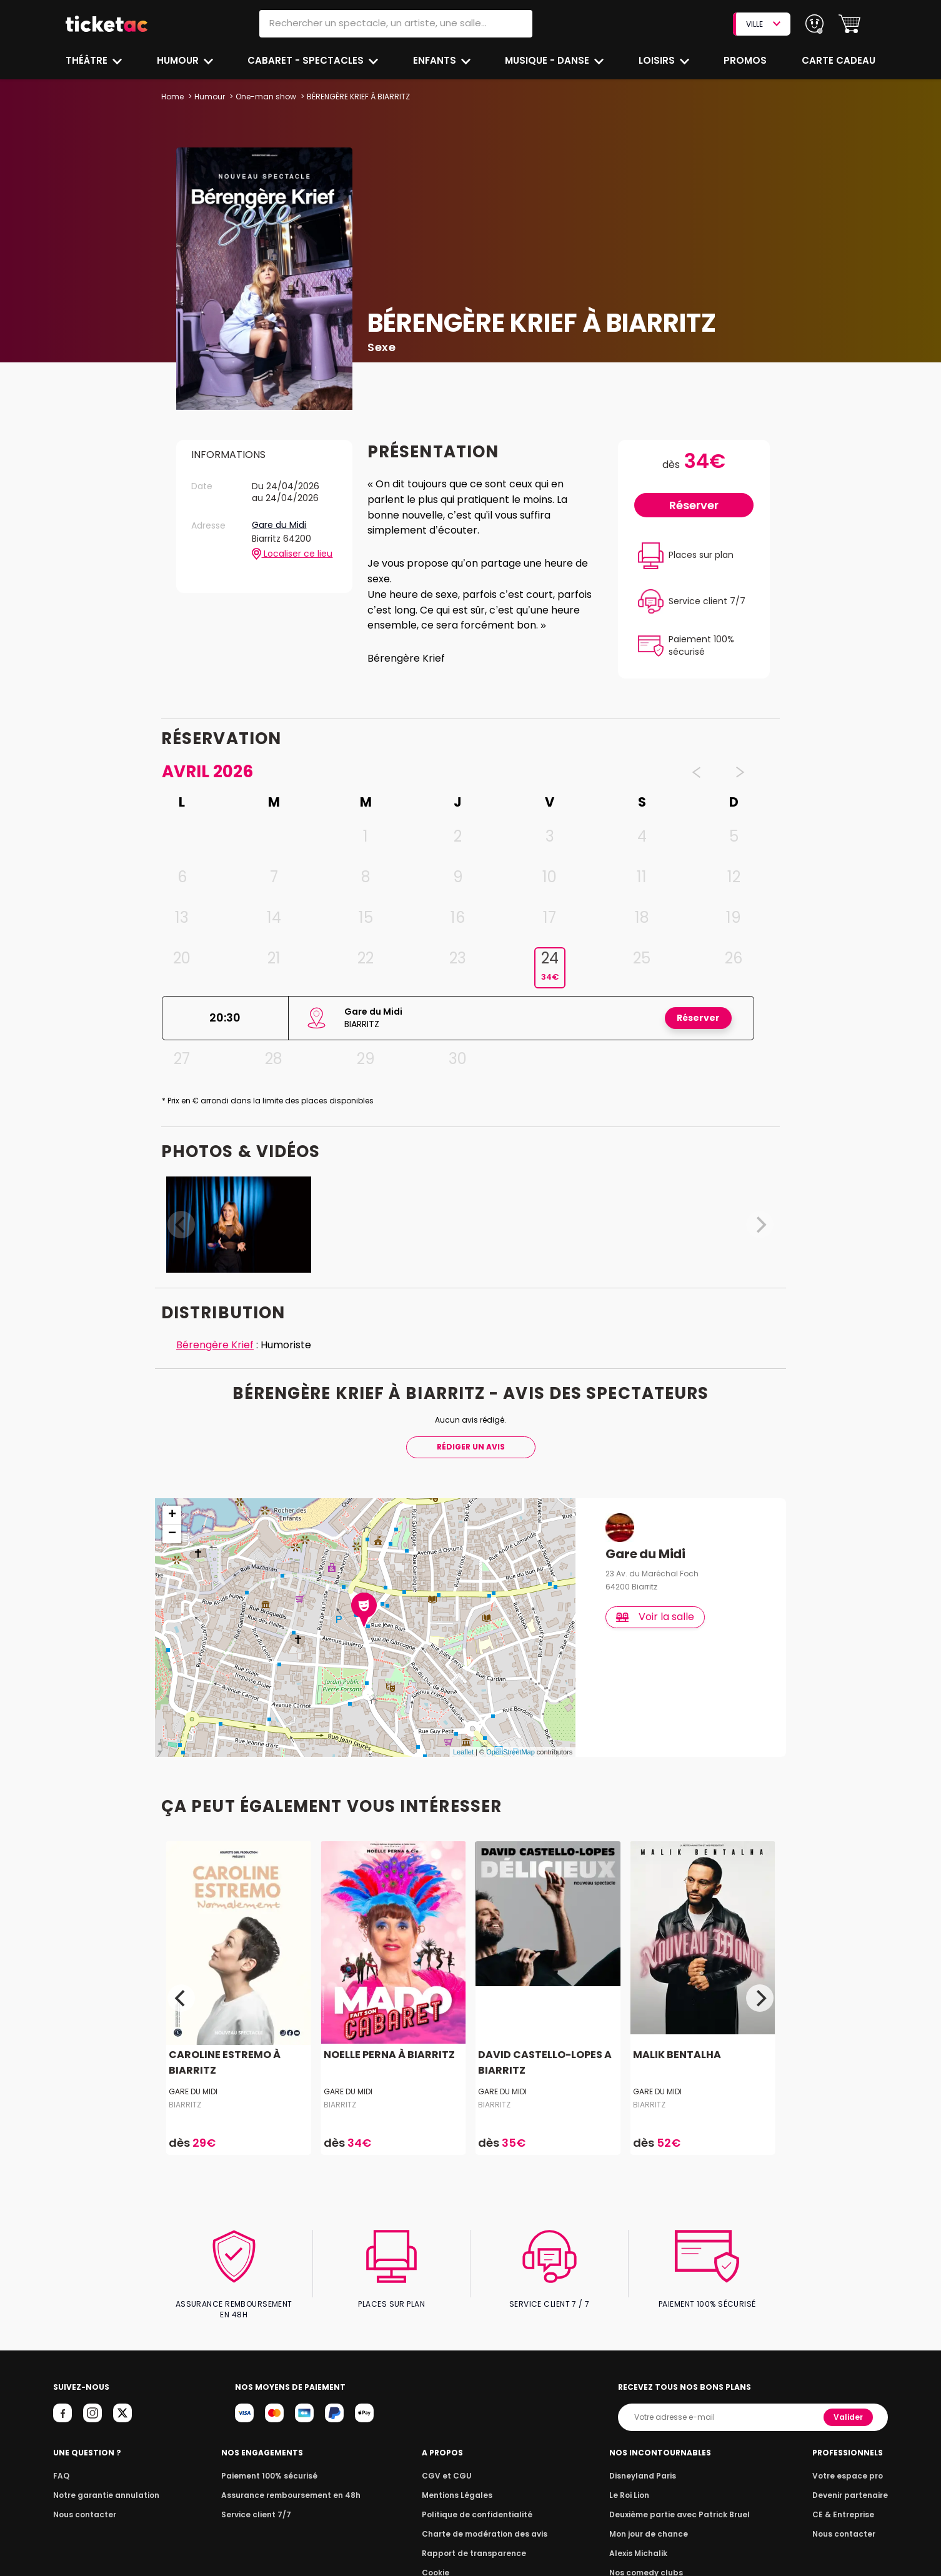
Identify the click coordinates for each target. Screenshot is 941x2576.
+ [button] (172, 1515)
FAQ (60, 2465)
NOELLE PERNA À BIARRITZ (387, 2055)
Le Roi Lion (632, 2484)
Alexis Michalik (641, 2542)
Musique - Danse (548, 60)
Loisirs (658, 60)
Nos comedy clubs (648, 2562)
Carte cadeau (839, 60)
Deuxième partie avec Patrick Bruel (679, 2504)
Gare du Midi (279, 525)
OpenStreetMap (510, 1752)
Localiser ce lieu (292, 554)
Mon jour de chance (650, 2523)
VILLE (762, 24)
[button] (849, 24)
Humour (179, 60)
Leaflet (463, 1752)
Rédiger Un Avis (470, 1447)
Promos (746, 60)
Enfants (434, 60)
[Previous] (181, 1998)
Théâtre (87, 60)
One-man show (265, 96)
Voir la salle (655, 1616)
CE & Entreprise (845, 2504)
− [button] (172, 1533)
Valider (849, 2406)
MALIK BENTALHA (676, 2055)
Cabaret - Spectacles (307, 60)
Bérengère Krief (214, 1345)
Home (172, 96)
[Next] (760, 1998)
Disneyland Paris (645, 2465)
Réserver (694, 505)
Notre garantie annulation (102, 2484)
